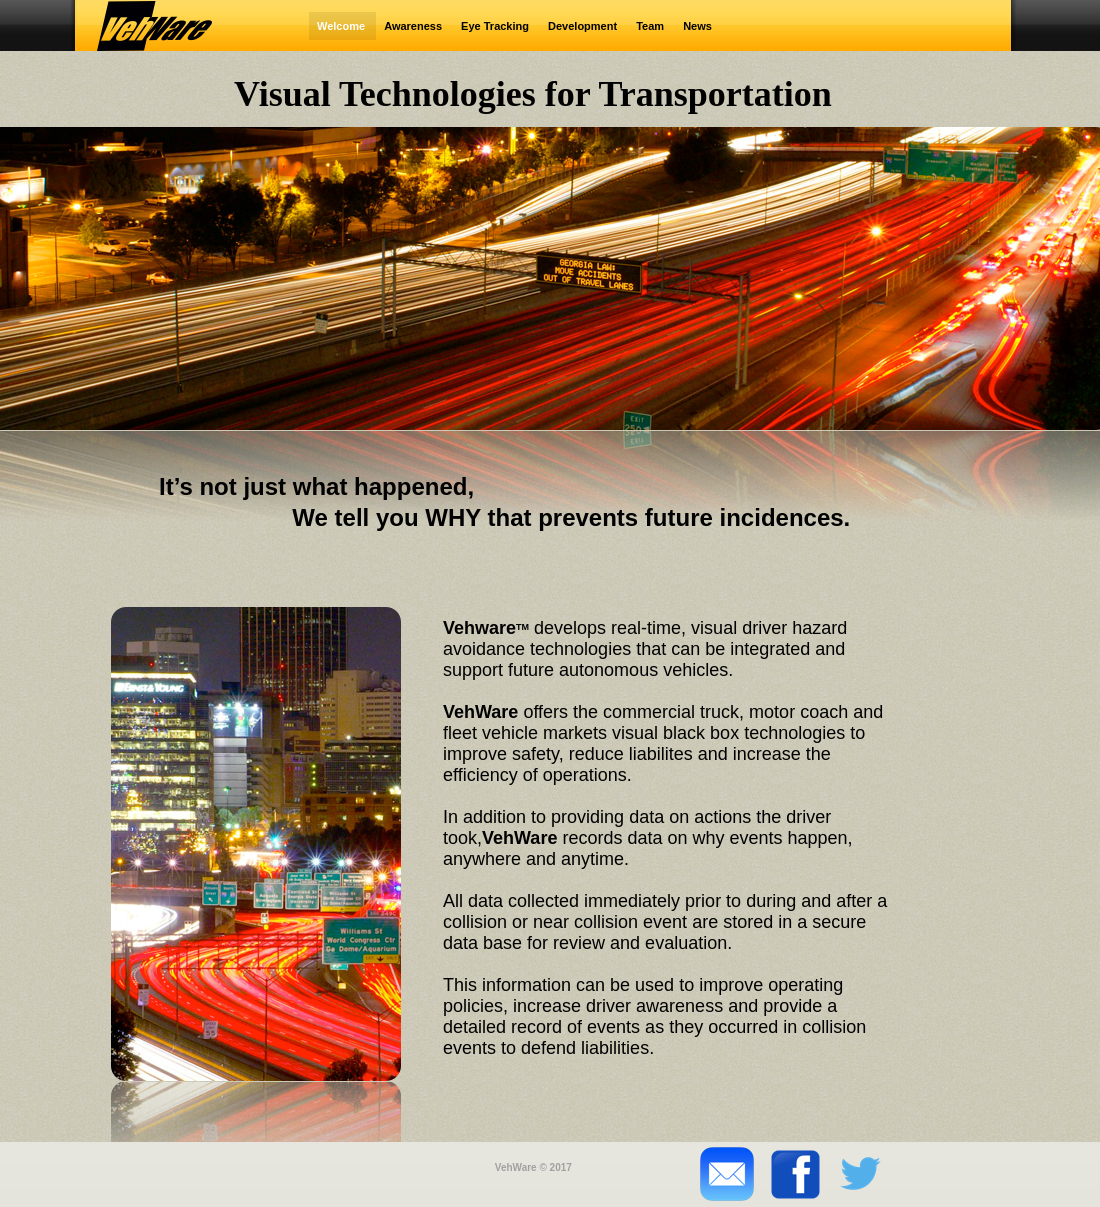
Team (651, 26)
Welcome (342, 26)
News (697, 26)
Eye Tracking (496, 26)
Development (584, 26)
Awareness (414, 26)
